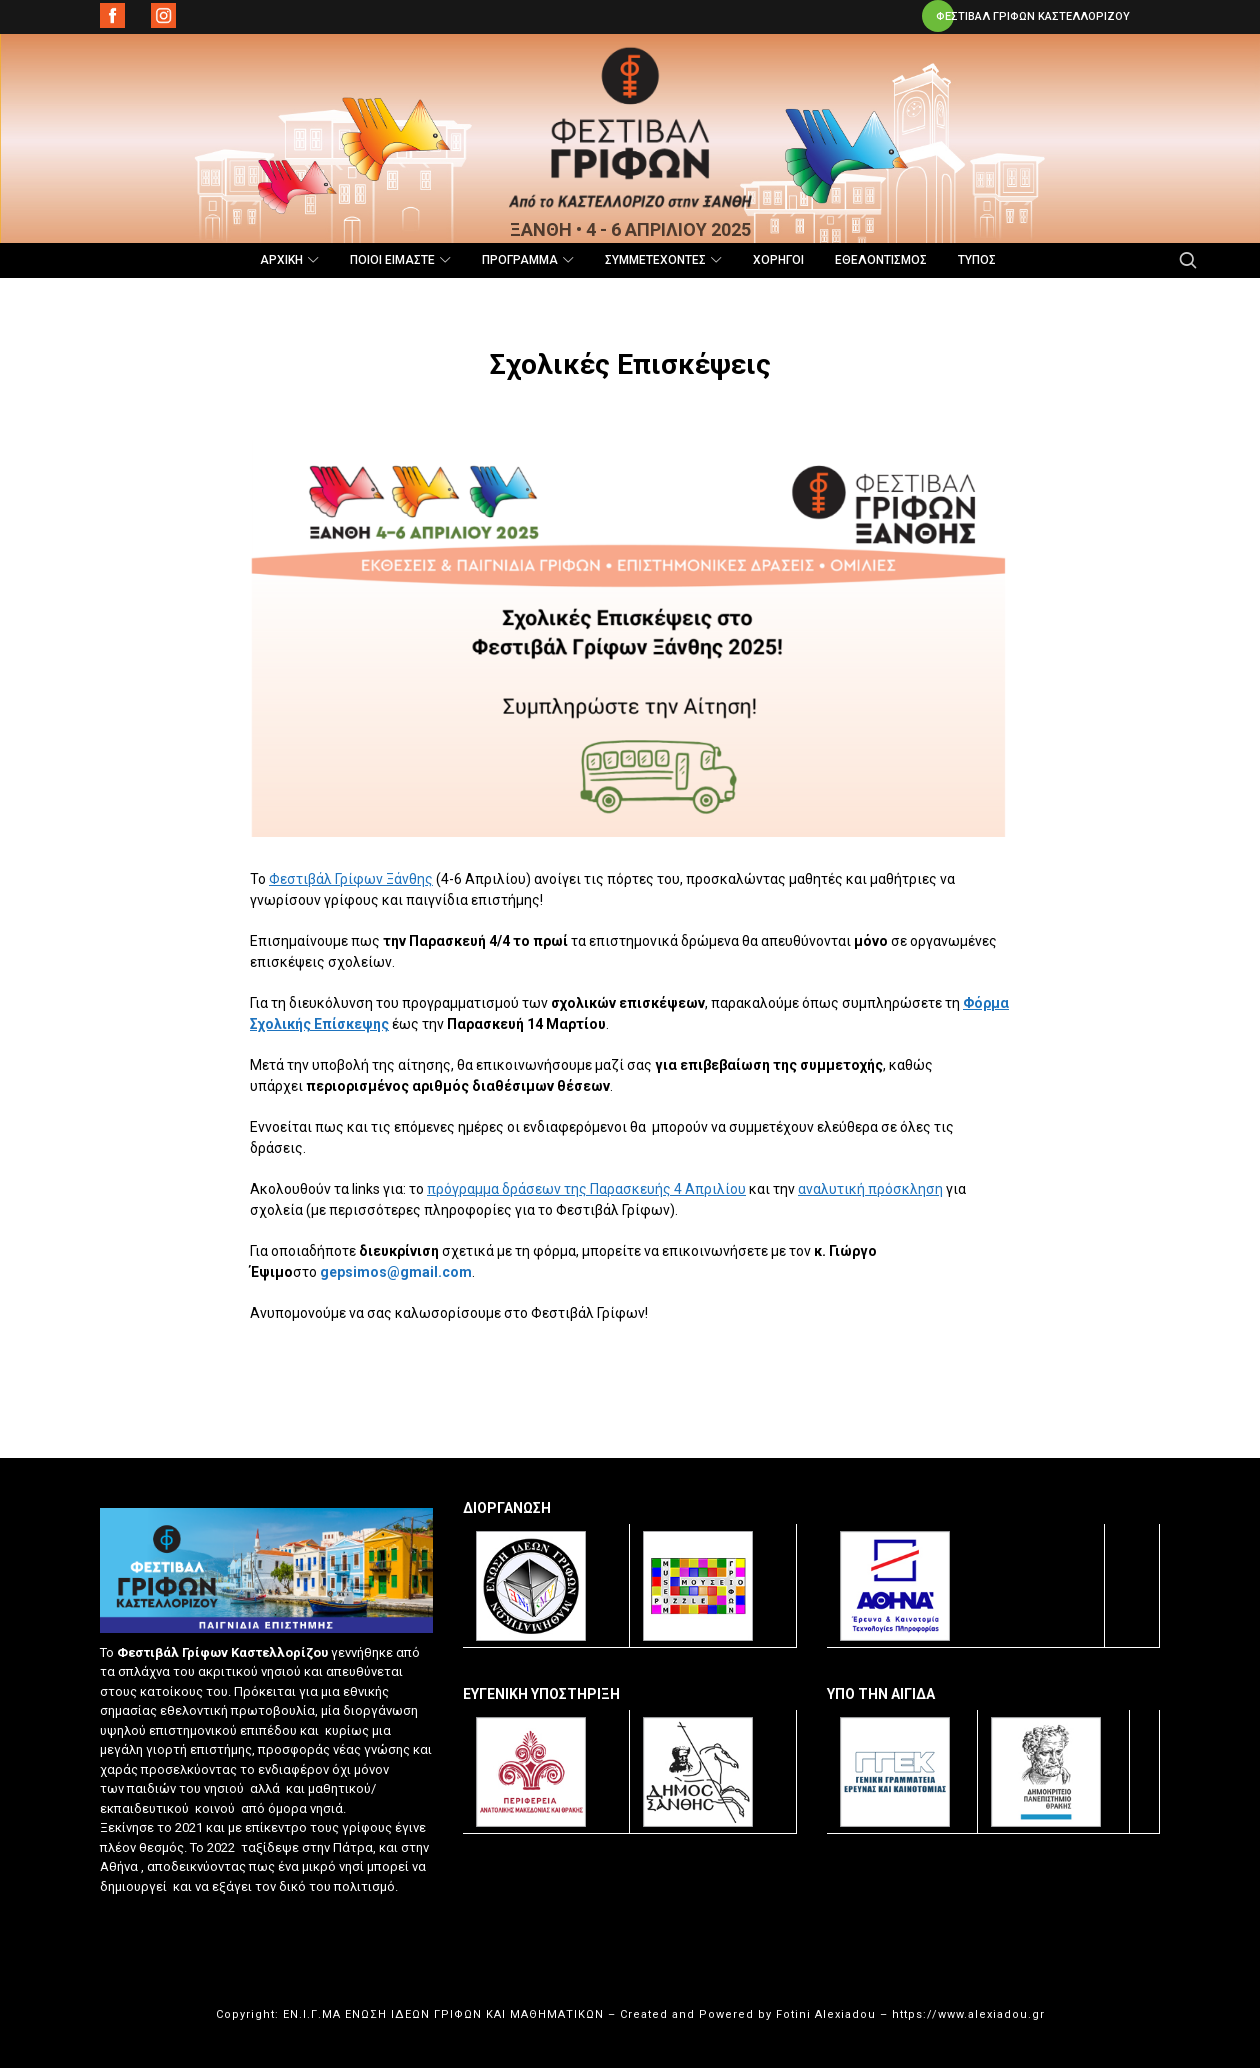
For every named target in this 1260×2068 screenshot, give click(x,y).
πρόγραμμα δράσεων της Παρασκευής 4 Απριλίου (586, 1189)
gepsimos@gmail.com (396, 1272)
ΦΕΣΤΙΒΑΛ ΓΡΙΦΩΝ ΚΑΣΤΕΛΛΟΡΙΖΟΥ (1033, 16)
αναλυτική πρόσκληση (870, 1189)
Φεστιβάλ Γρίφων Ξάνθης (351, 879)
